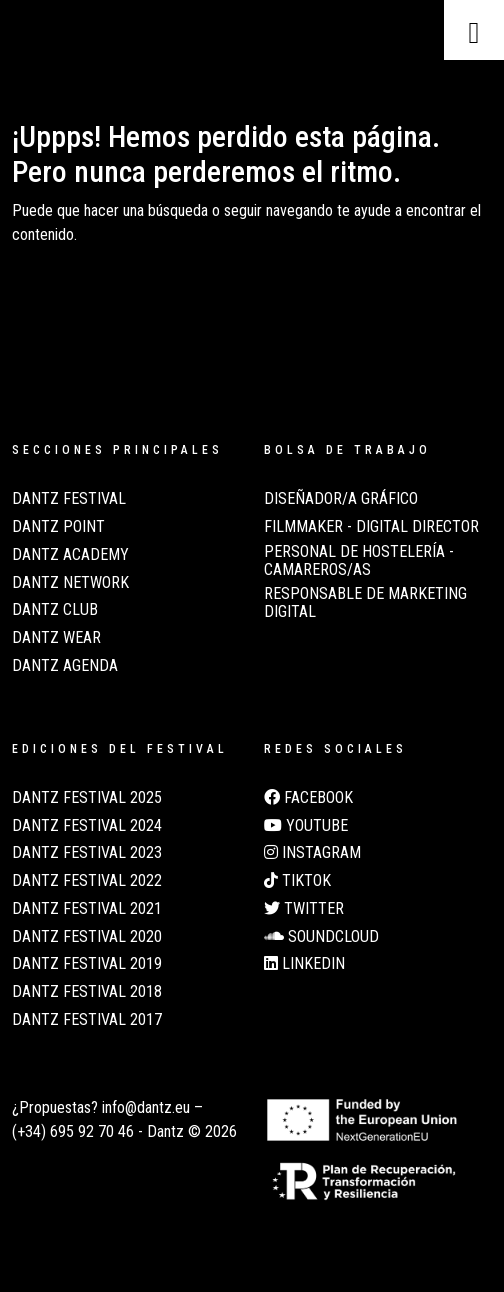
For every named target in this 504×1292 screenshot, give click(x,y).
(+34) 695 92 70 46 (73, 1131)
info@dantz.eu (146, 1107)
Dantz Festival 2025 (87, 798)
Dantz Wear (56, 638)
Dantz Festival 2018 (87, 992)
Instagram (312, 853)
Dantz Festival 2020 (87, 937)
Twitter (304, 909)
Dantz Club (55, 610)
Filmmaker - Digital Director (371, 527)
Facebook (308, 798)
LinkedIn (304, 964)
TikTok (297, 881)
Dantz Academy (70, 555)
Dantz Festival (69, 499)
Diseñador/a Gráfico (341, 499)
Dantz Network (70, 583)
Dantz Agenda (65, 666)
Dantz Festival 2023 (87, 853)
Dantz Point (58, 527)
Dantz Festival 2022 (87, 881)
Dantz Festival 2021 (87, 909)
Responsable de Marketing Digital (365, 603)
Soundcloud (321, 937)
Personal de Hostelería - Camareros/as (359, 561)
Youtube (306, 826)
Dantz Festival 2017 (87, 1020)
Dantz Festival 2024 (87, 826)
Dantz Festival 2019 (87, 964)
